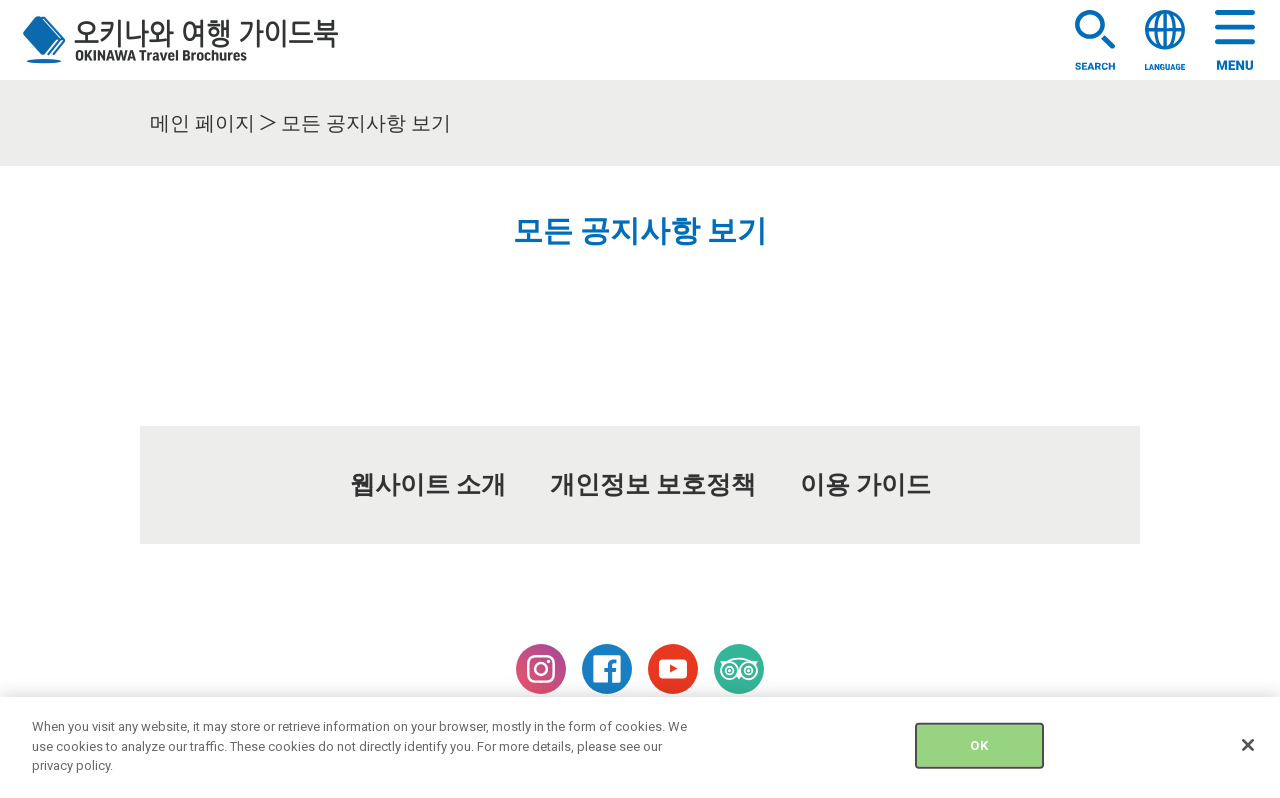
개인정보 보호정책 (653, 484)
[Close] (1248, 756)
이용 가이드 (865, 484)
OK (978, 755)
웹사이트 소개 (428, 484)
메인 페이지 (202, 123)
